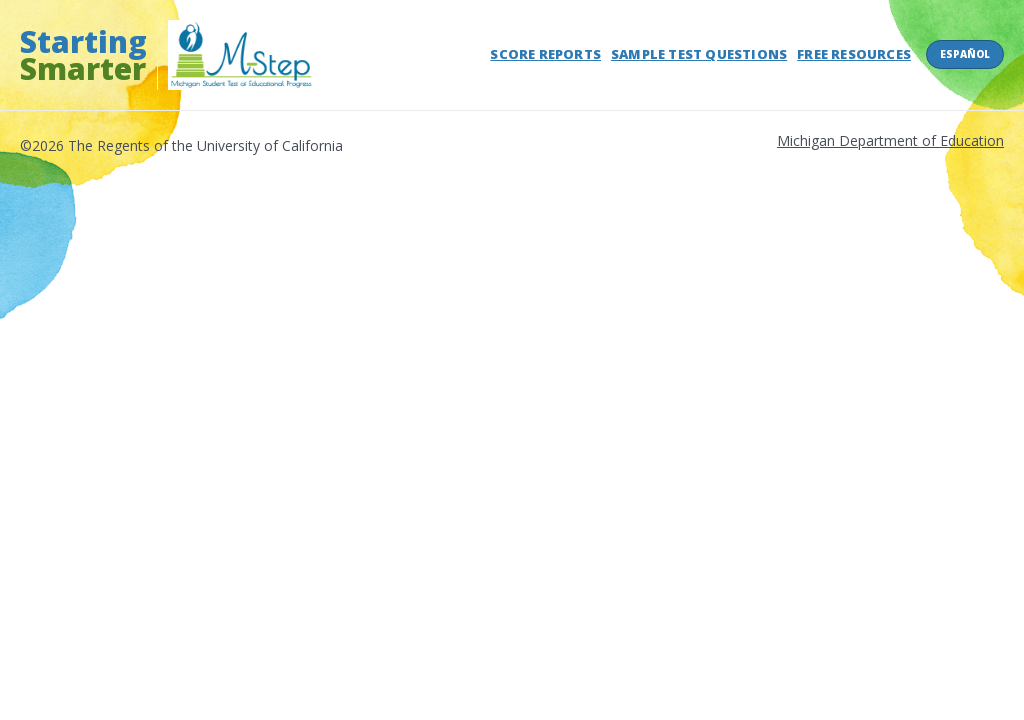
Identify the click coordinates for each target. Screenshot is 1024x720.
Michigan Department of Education (890, 140)
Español (965, 54)
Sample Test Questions (699, 54)
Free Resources (854, 54)
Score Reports (545, 54)
